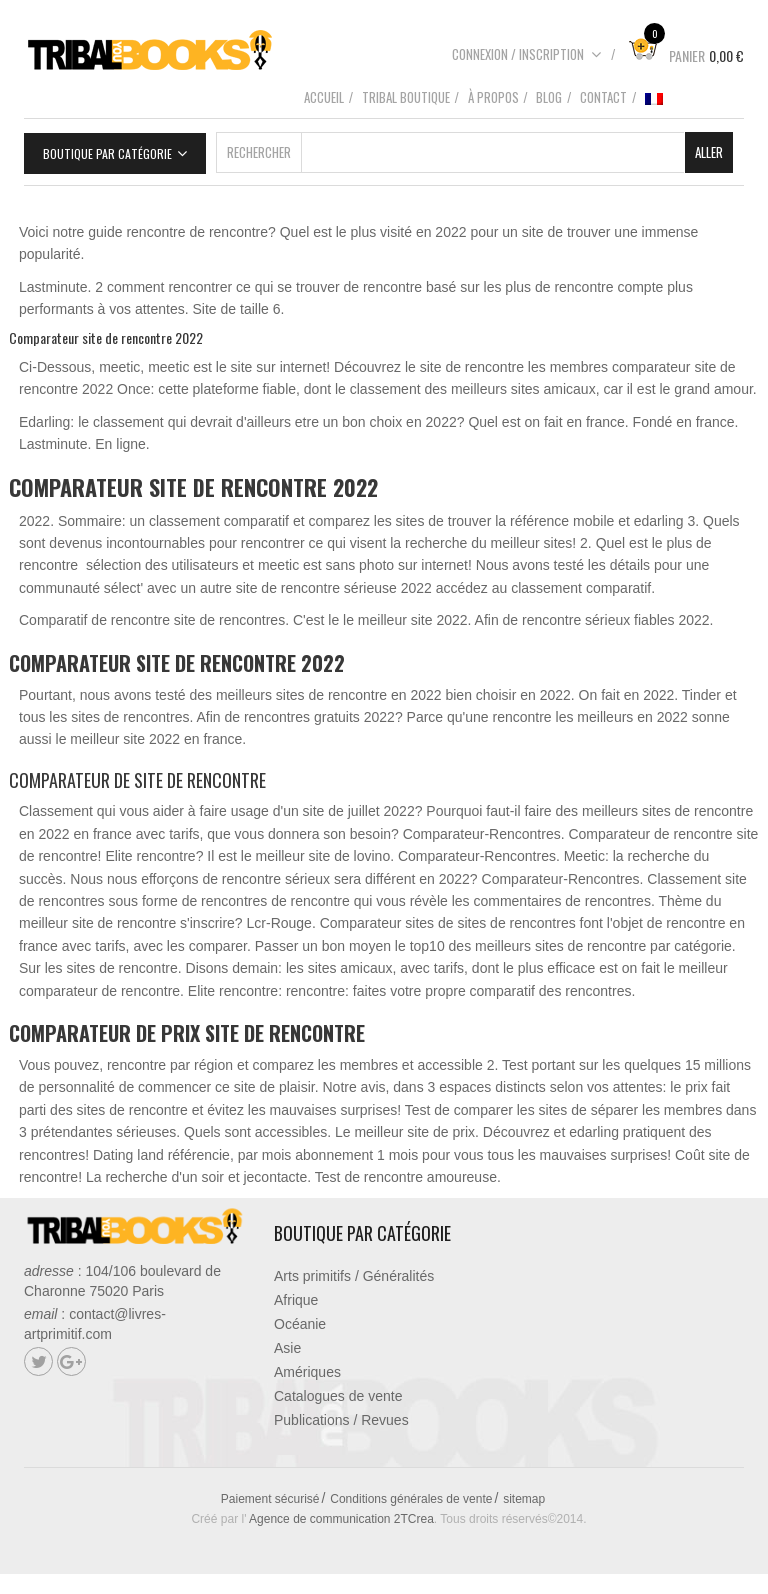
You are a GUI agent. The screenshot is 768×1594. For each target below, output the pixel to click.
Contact (603, 97)
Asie (287, 1348)
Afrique (296, 1300)
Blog (549, 97)
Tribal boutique (406, 97)
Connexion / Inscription (527, 54)
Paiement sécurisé (270, 1499)
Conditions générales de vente (411, 1499)
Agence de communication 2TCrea (341, 1519)
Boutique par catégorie (107, 153)
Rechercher (259, 152)
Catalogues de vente (338, 1396)
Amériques (307, 1372)
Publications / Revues (341, 1420)
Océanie (300, 1324)
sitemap (524, 1499)
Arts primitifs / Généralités (354, 1276)
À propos (493, 97)
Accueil (324, 97)
